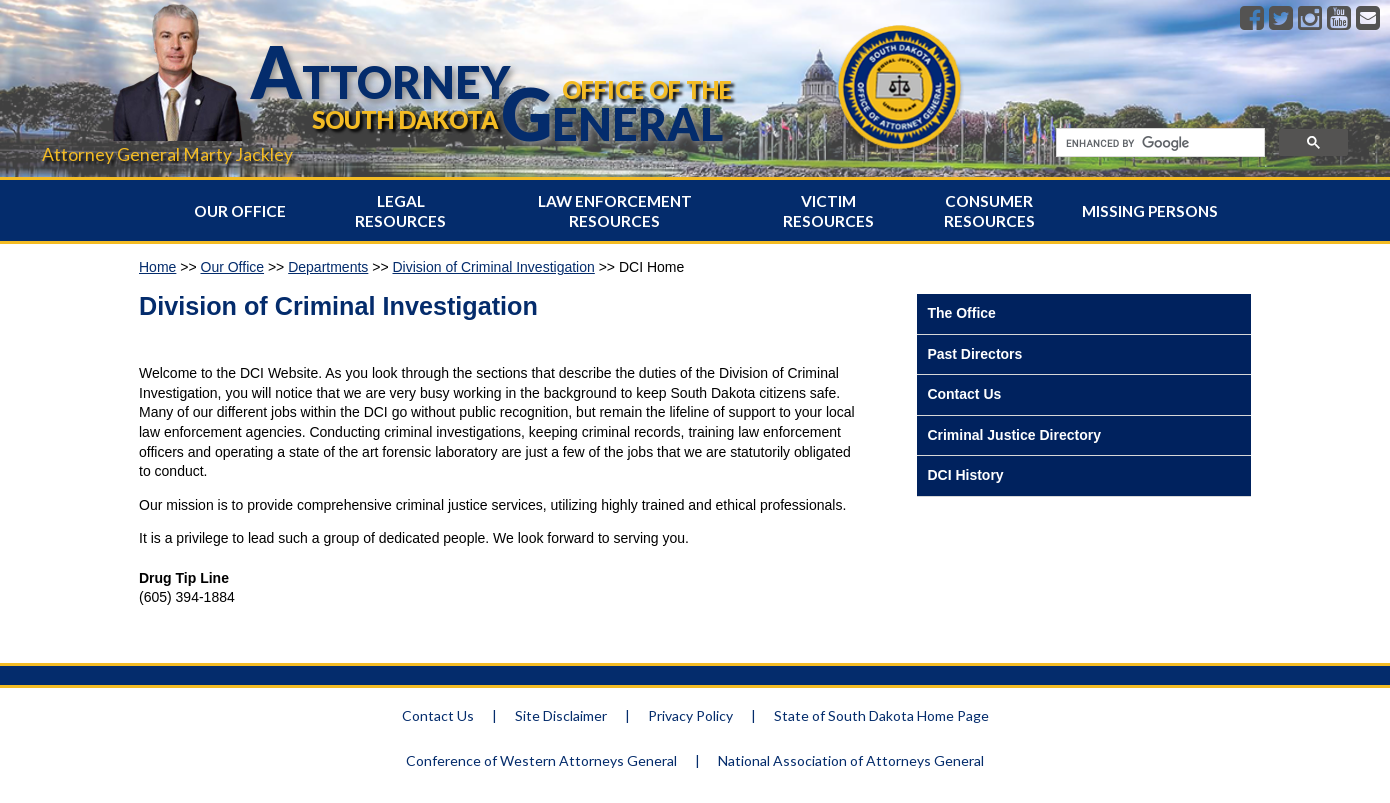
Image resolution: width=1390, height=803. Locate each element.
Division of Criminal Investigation (493, 267)
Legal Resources (400, 211)
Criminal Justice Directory (1014, 435)
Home (157, 267)
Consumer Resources (989, 211)
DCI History (965, 475)
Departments (328, 267)
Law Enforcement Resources (615, 211)
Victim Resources (828, 211)
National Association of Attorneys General (851, 760)
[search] (1158, 143)
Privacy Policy (690, 715)
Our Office (240, 211)
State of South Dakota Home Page (881, 715)
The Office (961, 313)
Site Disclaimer (561, 715)
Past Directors (974, 354)
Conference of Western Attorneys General (541, 760)
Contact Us (964, 394)
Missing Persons (1150, 211)
